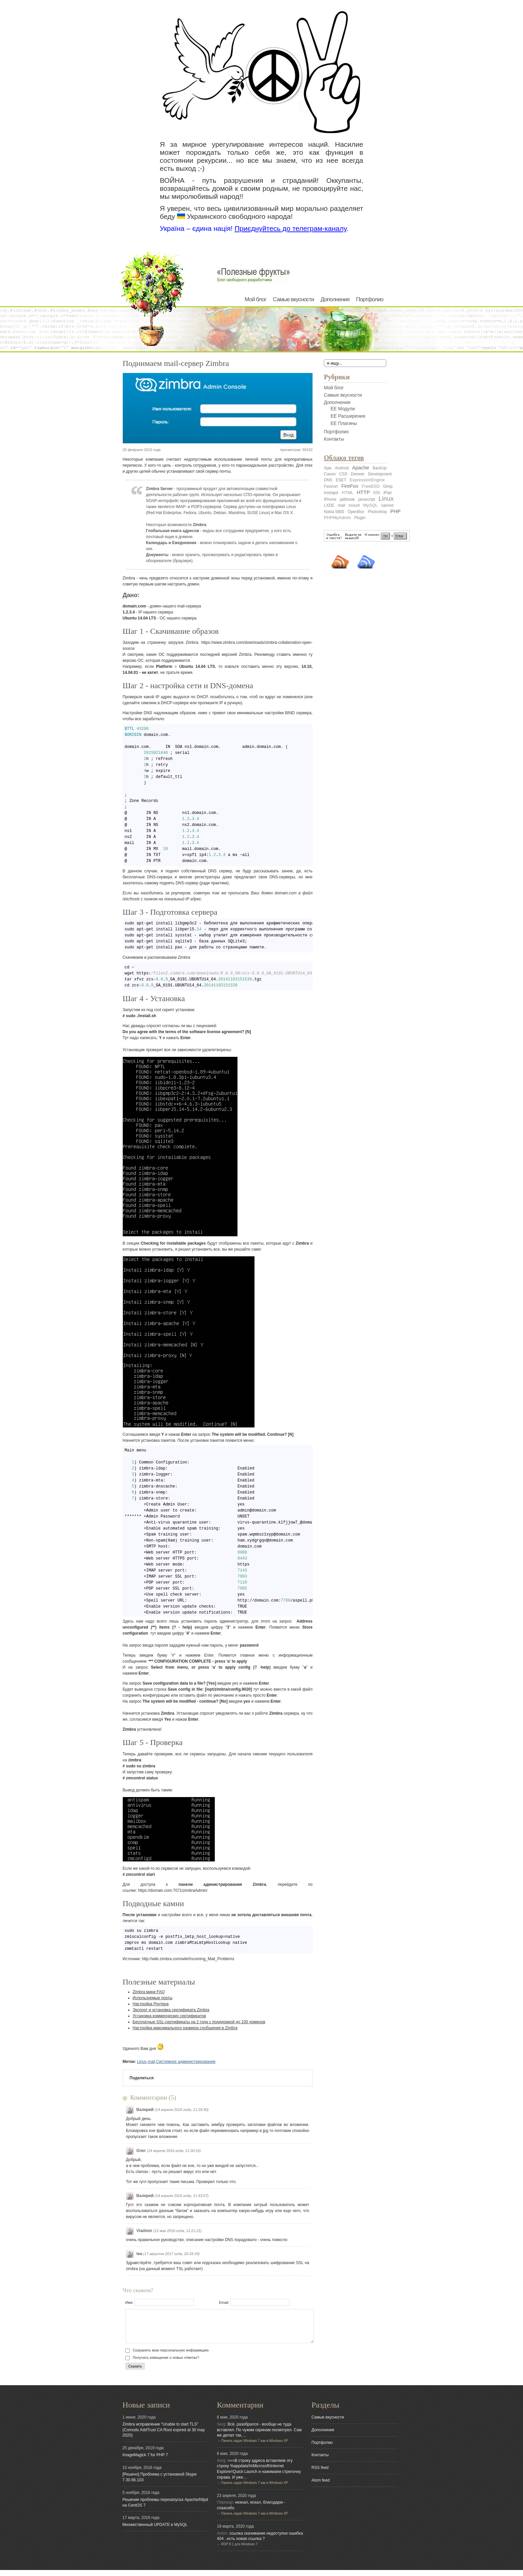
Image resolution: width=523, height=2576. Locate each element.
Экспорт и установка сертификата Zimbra (171, 2010)
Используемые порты (152, 1998)
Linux (142, 2061)
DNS (328, 480)
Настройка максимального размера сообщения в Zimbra (185, 2028)
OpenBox (356, 511)
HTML (347, 492)
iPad (388, 492)
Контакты (334, 439)
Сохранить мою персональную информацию (167, 2356)
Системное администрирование (185, 2061)
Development (380, 474)
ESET (341, 480)
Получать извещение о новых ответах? (162, 2364)
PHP (395, 511)
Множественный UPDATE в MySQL (154, 2530)
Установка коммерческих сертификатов (169, 2016)
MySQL (370, 505)
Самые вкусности (293, 299)
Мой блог (255, 299)
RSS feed (320, 2473)
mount (354, 505)
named (387, 505)
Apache (360, 467)
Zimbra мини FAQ (149, 1992)
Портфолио (369, 299)
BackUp (380, 468)
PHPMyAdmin (337, 517)
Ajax (328, 468)
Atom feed (321, 2486)
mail (151, 2061)
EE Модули (343, 408)
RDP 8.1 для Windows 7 (239, 2550)
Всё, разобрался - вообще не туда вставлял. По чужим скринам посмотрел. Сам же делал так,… (259, 2436)
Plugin (359, 517)
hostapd (331, 492)
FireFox (349, 486)
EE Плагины (344, 423)
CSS (343, 474)
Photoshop (377, 511)
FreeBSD (371, 486)
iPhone (330, 499)
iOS (376, 492)
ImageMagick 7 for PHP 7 (145, 2461)
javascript (366, 499)
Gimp (388, 486)
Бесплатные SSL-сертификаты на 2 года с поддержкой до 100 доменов (199, 2022)
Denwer (358, 474)
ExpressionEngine (367, 479)
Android (342, 468)
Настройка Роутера (151, 2004)
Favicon (331, 486)
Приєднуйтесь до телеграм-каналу (290, 228)
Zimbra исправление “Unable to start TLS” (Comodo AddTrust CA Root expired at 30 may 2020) (163, 2436)
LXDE (329, 505)
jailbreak (347, 499)
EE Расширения (348, 416)
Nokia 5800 (334, 511)
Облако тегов (344, 457)
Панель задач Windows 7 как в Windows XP (254, 2447)
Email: (254, 2302)
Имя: (159, 2302)
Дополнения (335, 299)
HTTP (363, 492)
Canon (330, 474)
